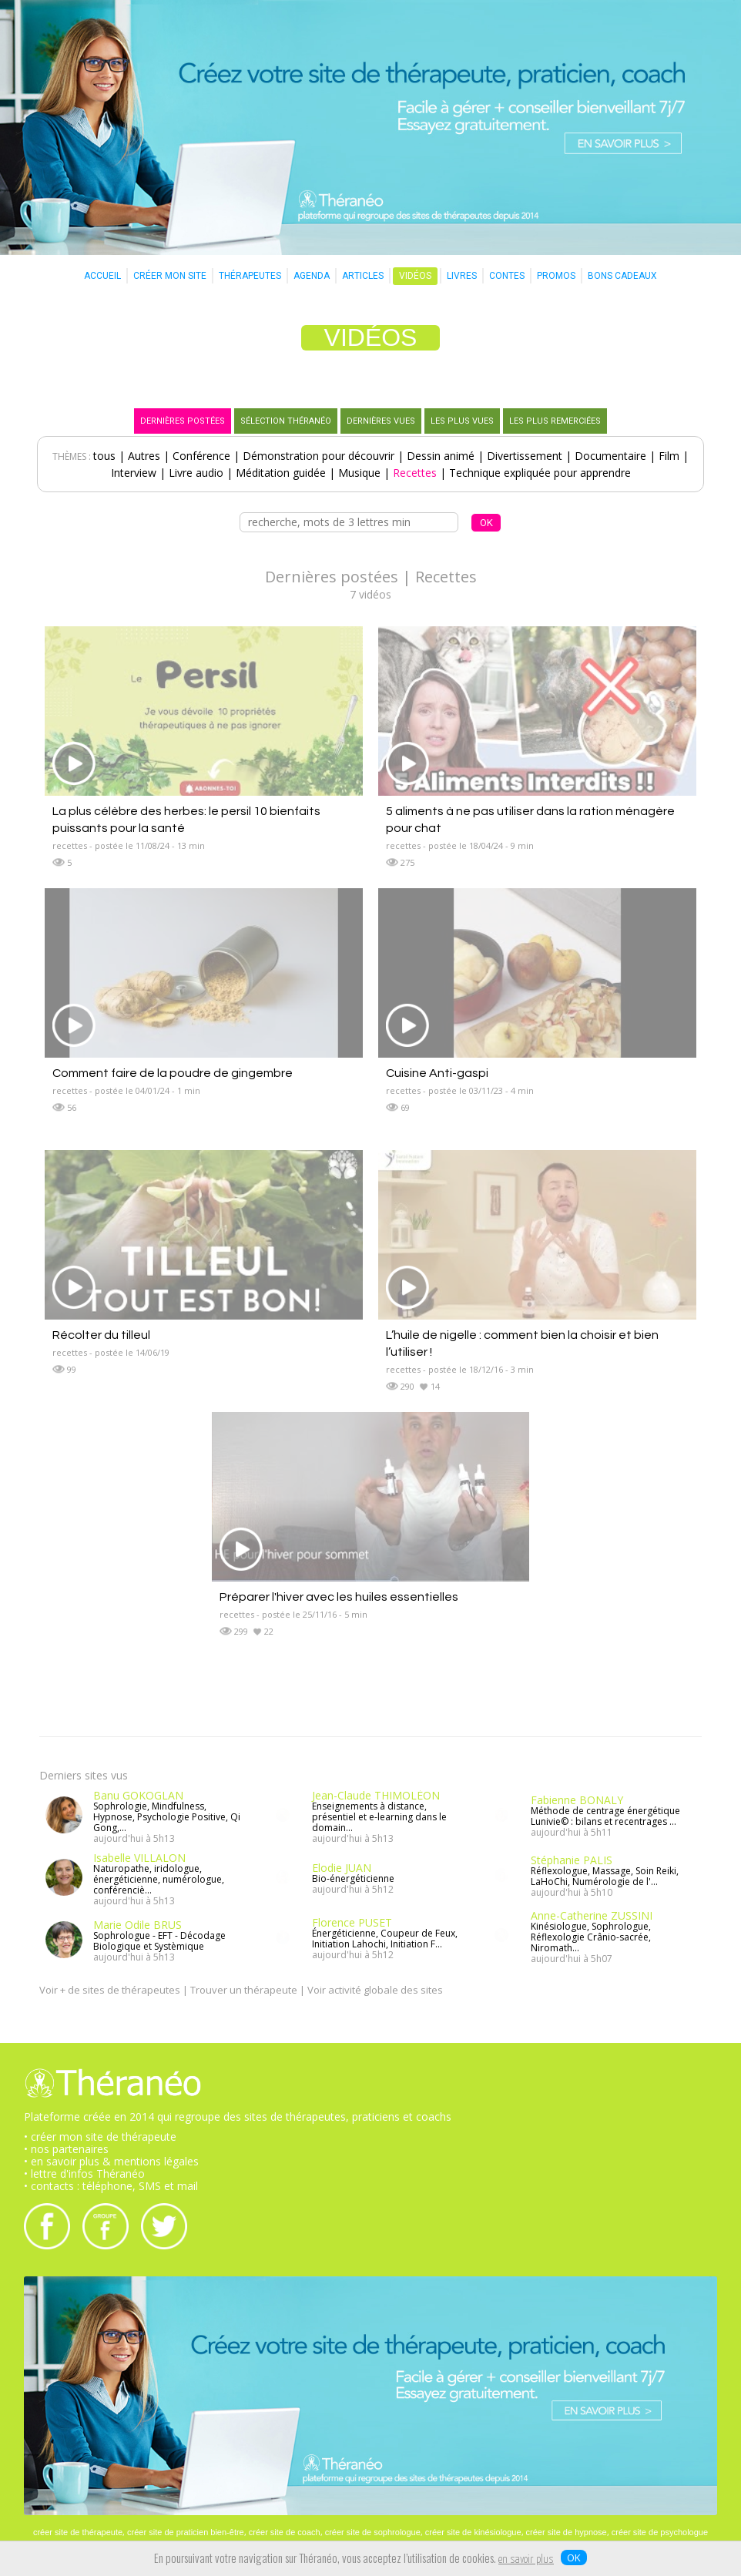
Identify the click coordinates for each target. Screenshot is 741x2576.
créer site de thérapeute (77, 2532)
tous (104, 455)
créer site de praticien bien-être (185, 2532)
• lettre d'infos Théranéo (84, 2173)
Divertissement (524, 455)
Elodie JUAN (341, 1867)
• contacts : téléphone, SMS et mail (111, 2186)
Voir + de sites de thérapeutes (109, 1990)
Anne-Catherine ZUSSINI (591, 1915)
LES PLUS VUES (462, 421)
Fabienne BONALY (577, 1800)
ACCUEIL (102, 275)
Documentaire (610, 455)
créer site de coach (284, 2532)
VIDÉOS (415, 275)
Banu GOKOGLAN (138, 1795)
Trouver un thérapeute (243, 1990)
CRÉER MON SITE (169, 275)
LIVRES (462, 275)
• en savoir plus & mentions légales (111, 2161)
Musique (359, 472)
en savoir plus (526, 2559)
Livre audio (196, 472)
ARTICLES (363, 275)
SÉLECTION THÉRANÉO (285, 421)
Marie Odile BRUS (137, 1924)
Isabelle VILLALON (139, 1857)
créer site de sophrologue (373, 2532)
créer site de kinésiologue (473, 2532)
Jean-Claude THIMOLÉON (376, 1795)
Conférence (201, 455)
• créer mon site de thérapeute (100, 2136)
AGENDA (311, 275)
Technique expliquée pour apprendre (540, 472)
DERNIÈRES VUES (381, 421)
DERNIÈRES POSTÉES (182, 421)
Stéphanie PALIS (571, 1860)
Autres (144, 455)
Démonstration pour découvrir (318, 455)
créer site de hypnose (566, 2532)
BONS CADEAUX (622, 275)
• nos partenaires (66, 2149)
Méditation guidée (281, 472)
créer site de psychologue (660, 2532)
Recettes (415, 472)
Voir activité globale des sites (375, 1990)
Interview (133, 472)
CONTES (507, 275)
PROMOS (556, 275)
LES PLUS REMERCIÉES (555, 421)
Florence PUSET (352, 1922)
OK (574, 2557)
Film (669, 455)
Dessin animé (440, 455)
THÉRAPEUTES (250, 275)
